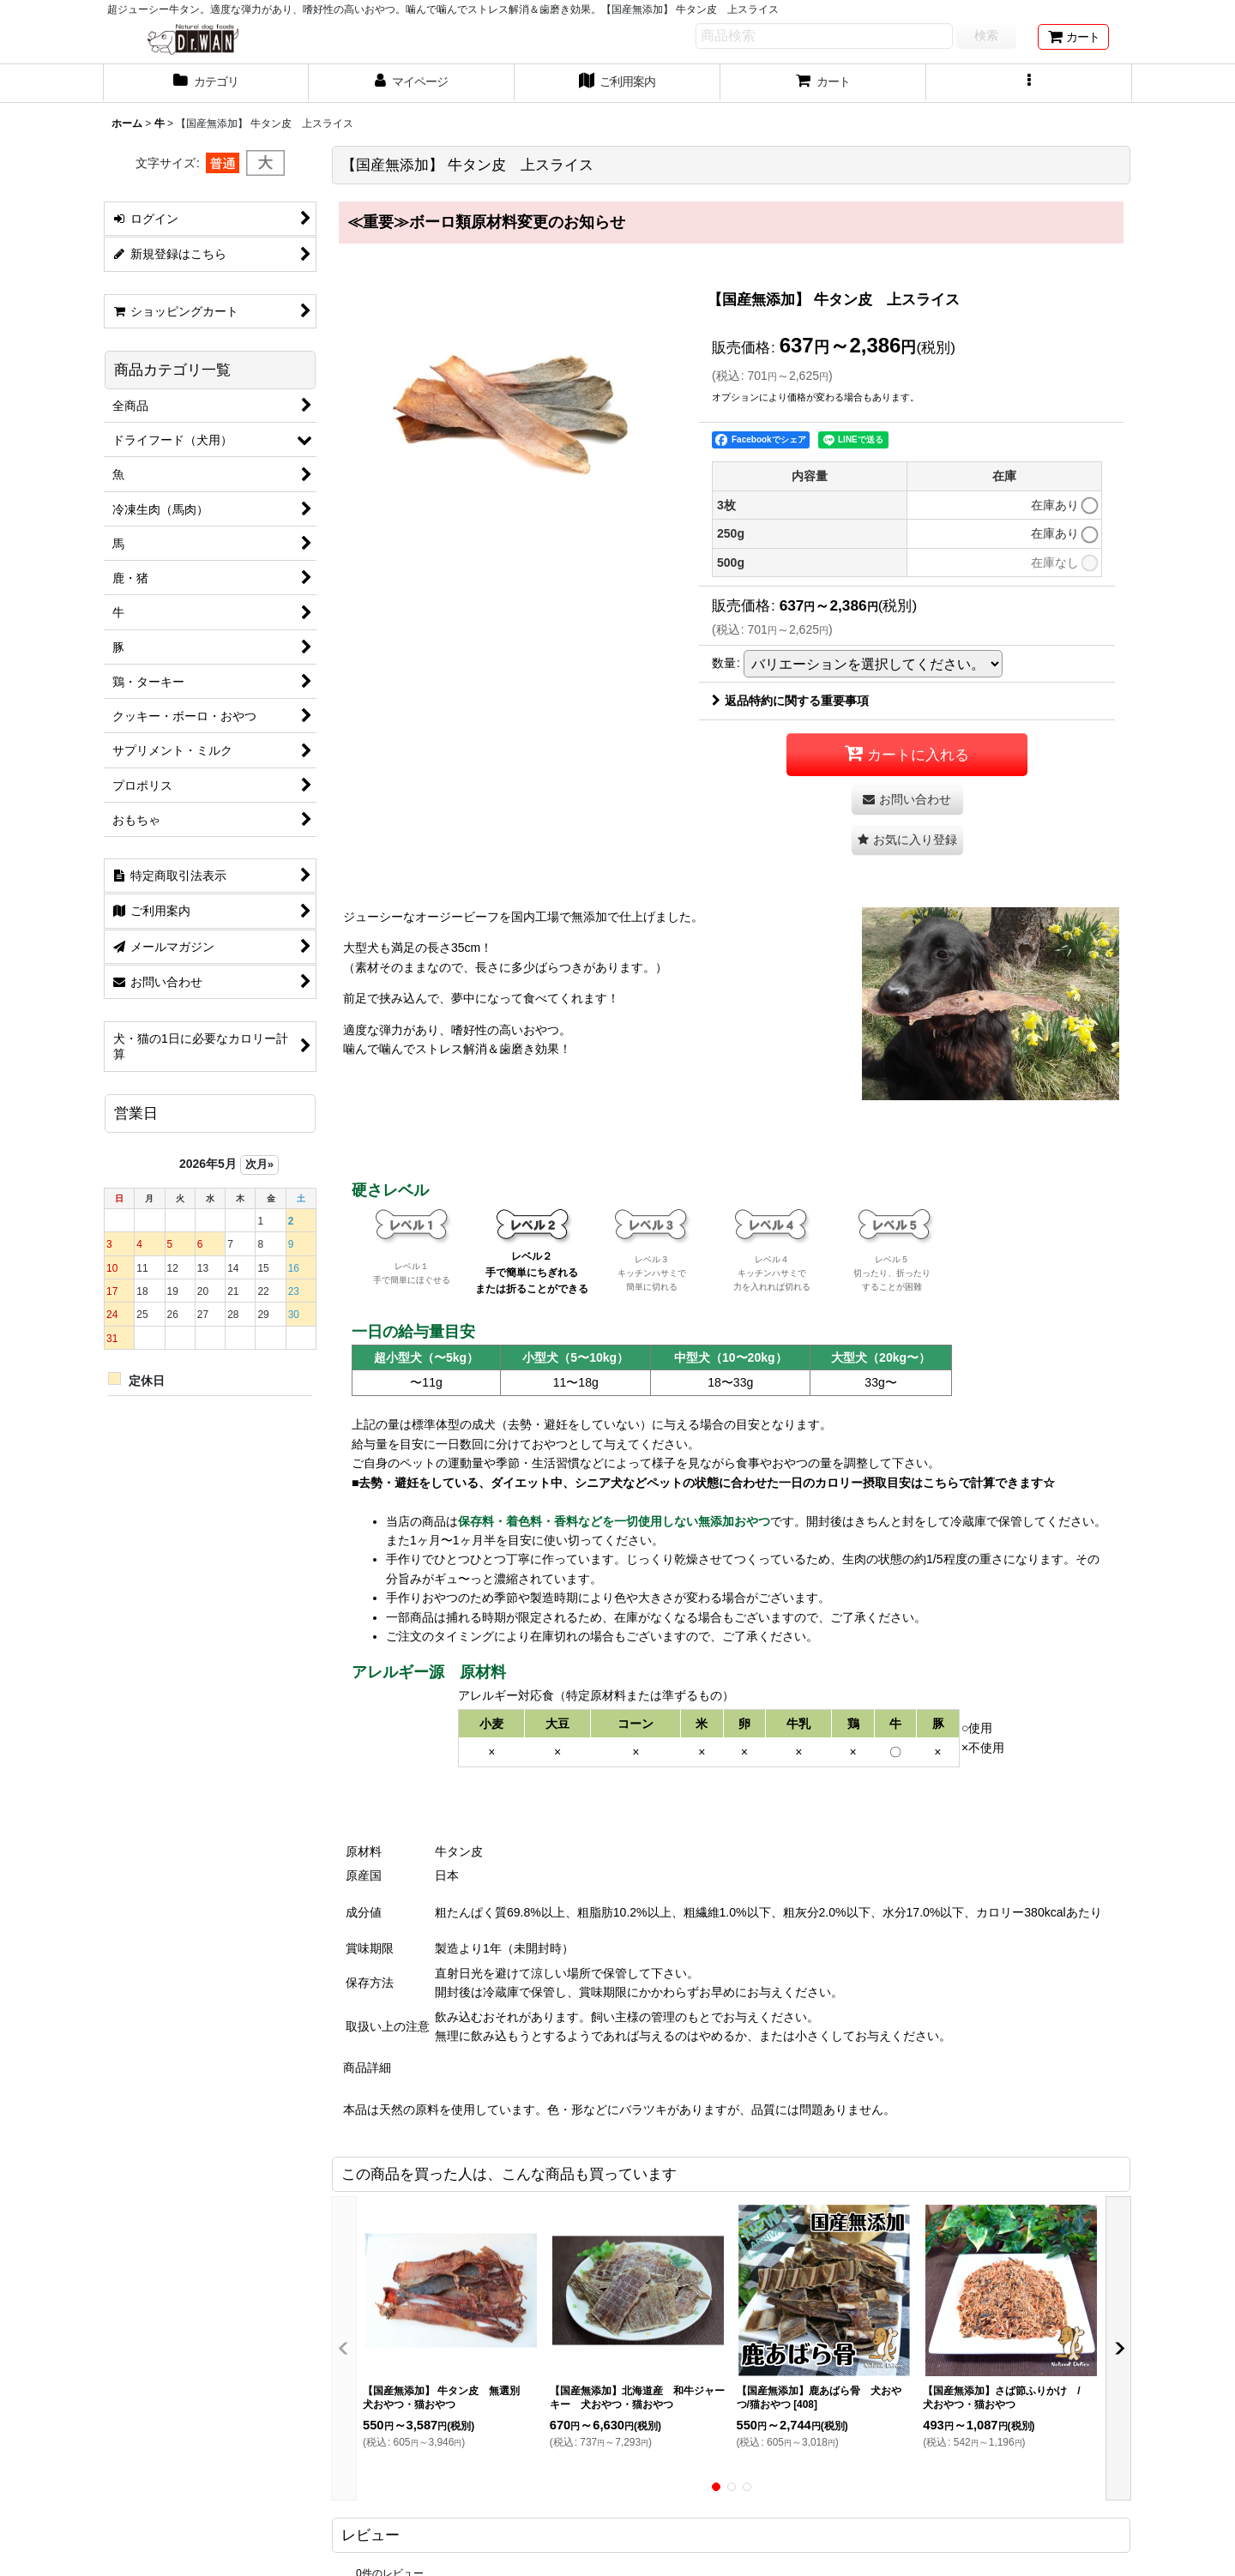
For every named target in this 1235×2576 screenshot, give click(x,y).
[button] (1029, 83)
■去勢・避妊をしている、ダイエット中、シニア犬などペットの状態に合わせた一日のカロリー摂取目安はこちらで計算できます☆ (703, 1483)
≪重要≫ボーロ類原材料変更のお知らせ (486, 222)
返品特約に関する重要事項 (790, 700)
